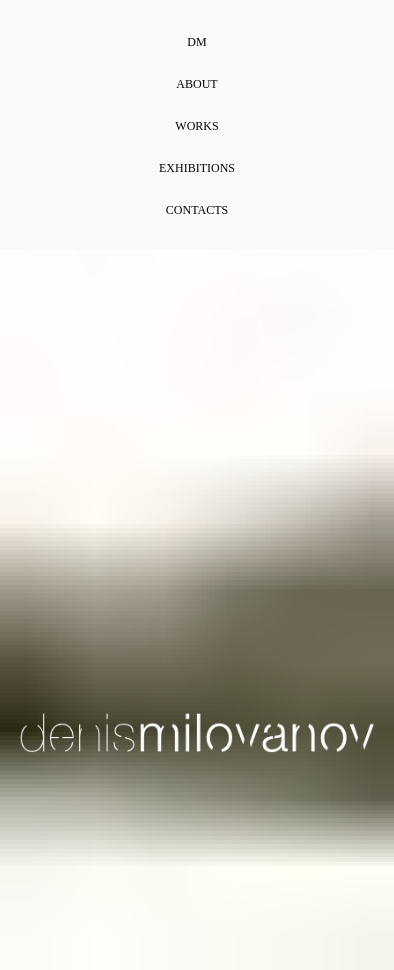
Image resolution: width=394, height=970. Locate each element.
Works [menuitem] (196, 126)
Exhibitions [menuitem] (197, 168)
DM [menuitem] (196, 42)
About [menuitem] (196, 84)
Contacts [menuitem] (197, 210)
